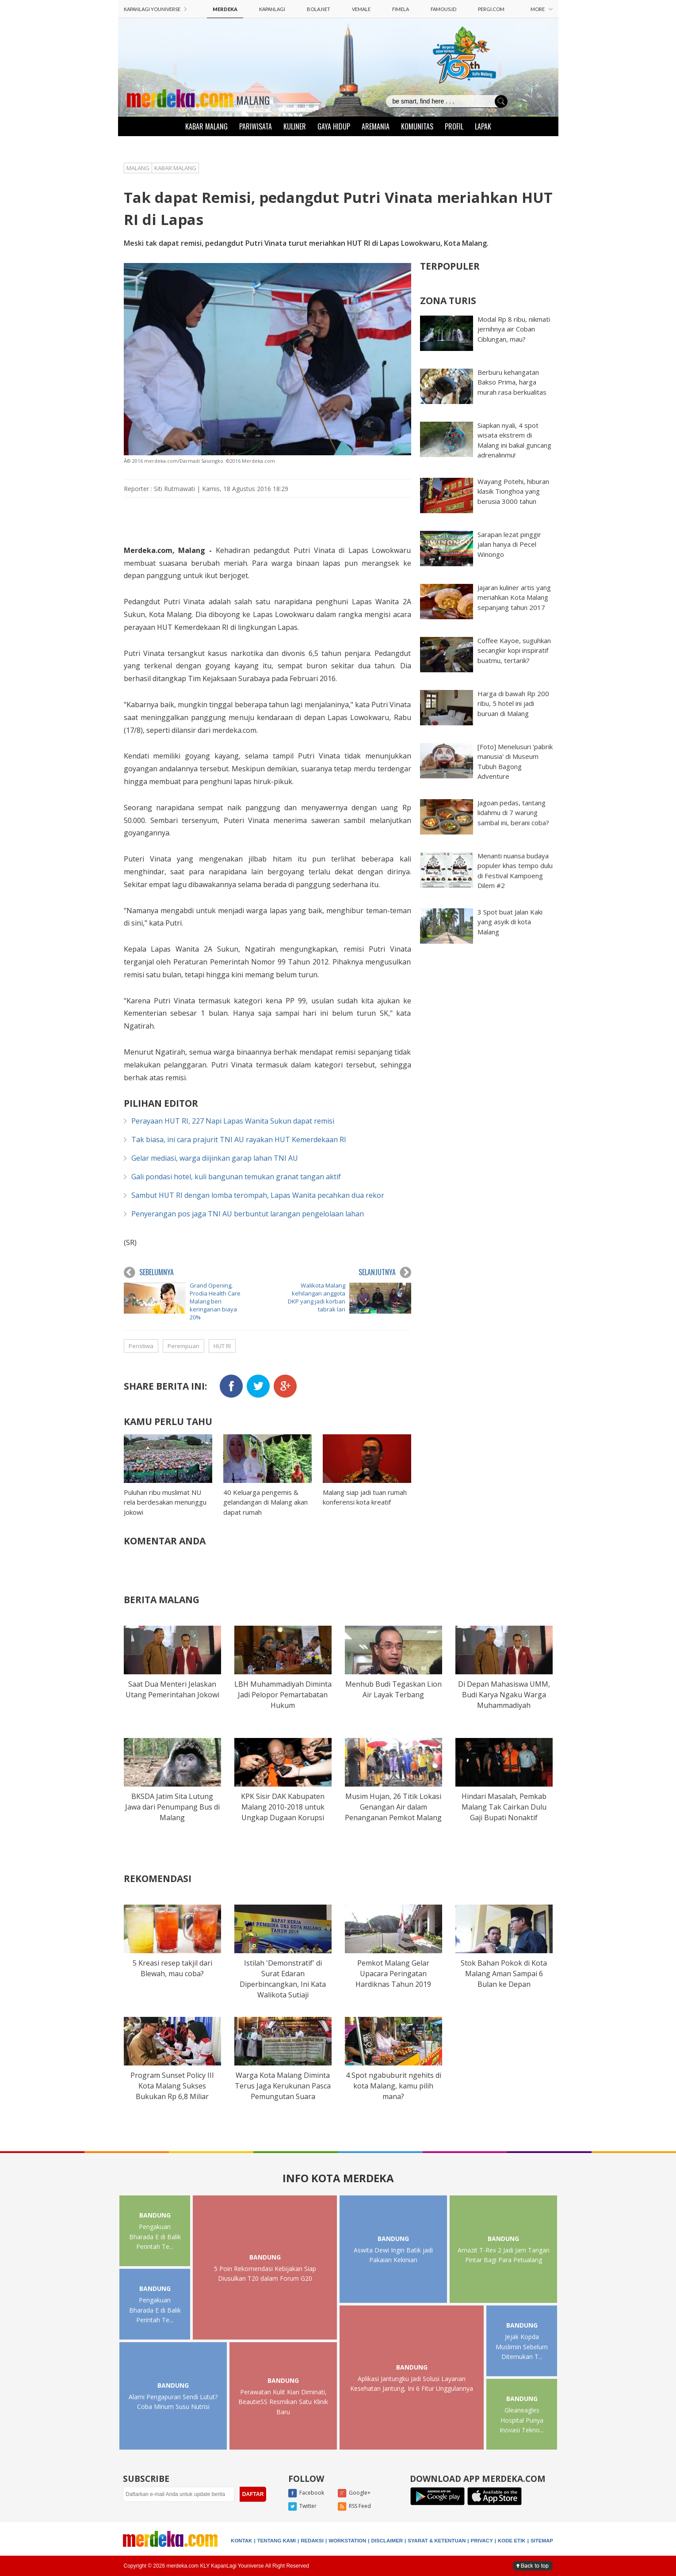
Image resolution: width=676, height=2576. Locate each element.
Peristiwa (141, 1346)
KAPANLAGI (272, 9)
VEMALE (361, 9)
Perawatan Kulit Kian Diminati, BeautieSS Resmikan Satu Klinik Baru (283, 2402)
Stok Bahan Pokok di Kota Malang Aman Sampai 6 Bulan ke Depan (504, 1973)
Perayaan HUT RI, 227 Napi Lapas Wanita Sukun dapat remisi (232, 1121)
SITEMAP (542, 2540)
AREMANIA (376, 126)
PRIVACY (482, 2540)
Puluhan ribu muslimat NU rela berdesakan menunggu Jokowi (165, 1502)
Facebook (306, 2493)
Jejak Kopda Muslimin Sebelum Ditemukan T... (522, 2346)
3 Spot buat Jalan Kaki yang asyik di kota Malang (509, 921)
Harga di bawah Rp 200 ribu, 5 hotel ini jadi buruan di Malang (513, 703)
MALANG (253, 100)
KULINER (294, 126)
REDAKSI (312, 2540)
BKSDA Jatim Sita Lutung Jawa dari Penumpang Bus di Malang (172, 1806)
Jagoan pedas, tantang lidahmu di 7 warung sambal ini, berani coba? (513, 812)
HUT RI (222, 1346)
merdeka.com (234, 730)
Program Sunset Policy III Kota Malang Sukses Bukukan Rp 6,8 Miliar (172, 2085)
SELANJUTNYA (385, 1272)
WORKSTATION (347, 2540)
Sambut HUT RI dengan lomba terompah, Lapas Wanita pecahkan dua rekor (257, 1195)
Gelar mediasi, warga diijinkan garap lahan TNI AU (214, 1158)
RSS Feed (354, 2506)
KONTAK (241, 2540)
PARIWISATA (255, 126)
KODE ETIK (512, 2540)
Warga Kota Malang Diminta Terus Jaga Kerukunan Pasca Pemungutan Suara (283, 2085)
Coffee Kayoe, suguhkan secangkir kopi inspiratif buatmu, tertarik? (514, 650)
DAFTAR (253, 2494)
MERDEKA (225, 9)
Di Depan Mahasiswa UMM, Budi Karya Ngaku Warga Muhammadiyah (504, 1694)
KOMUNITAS (417, 126)
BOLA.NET (318, 9)
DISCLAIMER (387, 2540)
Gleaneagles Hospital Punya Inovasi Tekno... (522, 2420)
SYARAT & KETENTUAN (437, 2540)
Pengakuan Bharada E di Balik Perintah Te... (155, 2236)
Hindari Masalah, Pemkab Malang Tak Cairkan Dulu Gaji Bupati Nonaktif (504, 1806)
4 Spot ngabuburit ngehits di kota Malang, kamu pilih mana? (393, 2085)
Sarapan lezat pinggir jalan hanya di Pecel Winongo (509, 544)
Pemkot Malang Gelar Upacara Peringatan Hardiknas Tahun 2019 (393, 1973)
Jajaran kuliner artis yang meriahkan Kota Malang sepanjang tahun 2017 (514, 597)
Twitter (302, 2506)
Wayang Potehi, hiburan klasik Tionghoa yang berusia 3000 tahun (513, 491)
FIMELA (400, 9)
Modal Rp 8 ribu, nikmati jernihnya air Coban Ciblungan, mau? (513, 329)
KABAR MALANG (206, 126)
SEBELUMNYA (149, 1272)
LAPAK (483, 126)
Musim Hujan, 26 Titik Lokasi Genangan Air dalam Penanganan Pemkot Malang (393, 1806)
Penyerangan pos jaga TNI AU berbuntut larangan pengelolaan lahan (247, 1214)
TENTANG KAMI (276, 2540)
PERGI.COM (491, 9)
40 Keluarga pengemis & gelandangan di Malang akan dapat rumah (265, 1502)
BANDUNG (155, 2215)
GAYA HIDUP (333, 126)
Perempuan (183, 1346)
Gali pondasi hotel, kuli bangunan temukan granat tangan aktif (236, 1176)
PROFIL (454, 126)
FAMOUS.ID (443, 9)
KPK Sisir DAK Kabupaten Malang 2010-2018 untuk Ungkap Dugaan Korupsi (283, 1806)
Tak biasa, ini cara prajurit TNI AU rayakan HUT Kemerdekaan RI (238, 1139)
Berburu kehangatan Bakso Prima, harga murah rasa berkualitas (511, 382)
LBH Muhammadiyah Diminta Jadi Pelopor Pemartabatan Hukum (283, 1694)
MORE (542, 9)
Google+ (354, 2493)
